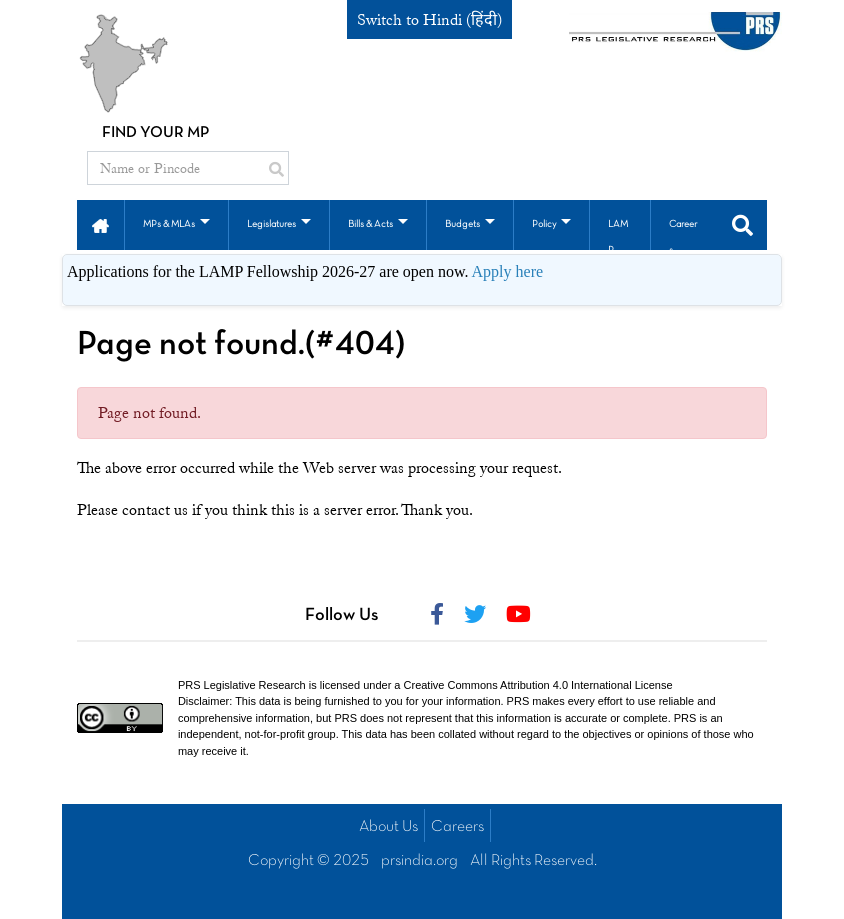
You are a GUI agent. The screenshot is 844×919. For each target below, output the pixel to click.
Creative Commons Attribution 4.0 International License (538, 685)
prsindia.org (419, 861)
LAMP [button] (618, 237)
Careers (457, 827)
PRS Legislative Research (242, 685)
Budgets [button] (462, 224)
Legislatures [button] (271, 224)
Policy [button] (544, 224)
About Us (388, 827)
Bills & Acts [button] (370, 224)
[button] (100, 224)
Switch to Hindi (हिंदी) (429, 20)
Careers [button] (683, 237)
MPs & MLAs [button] (169, 224)
